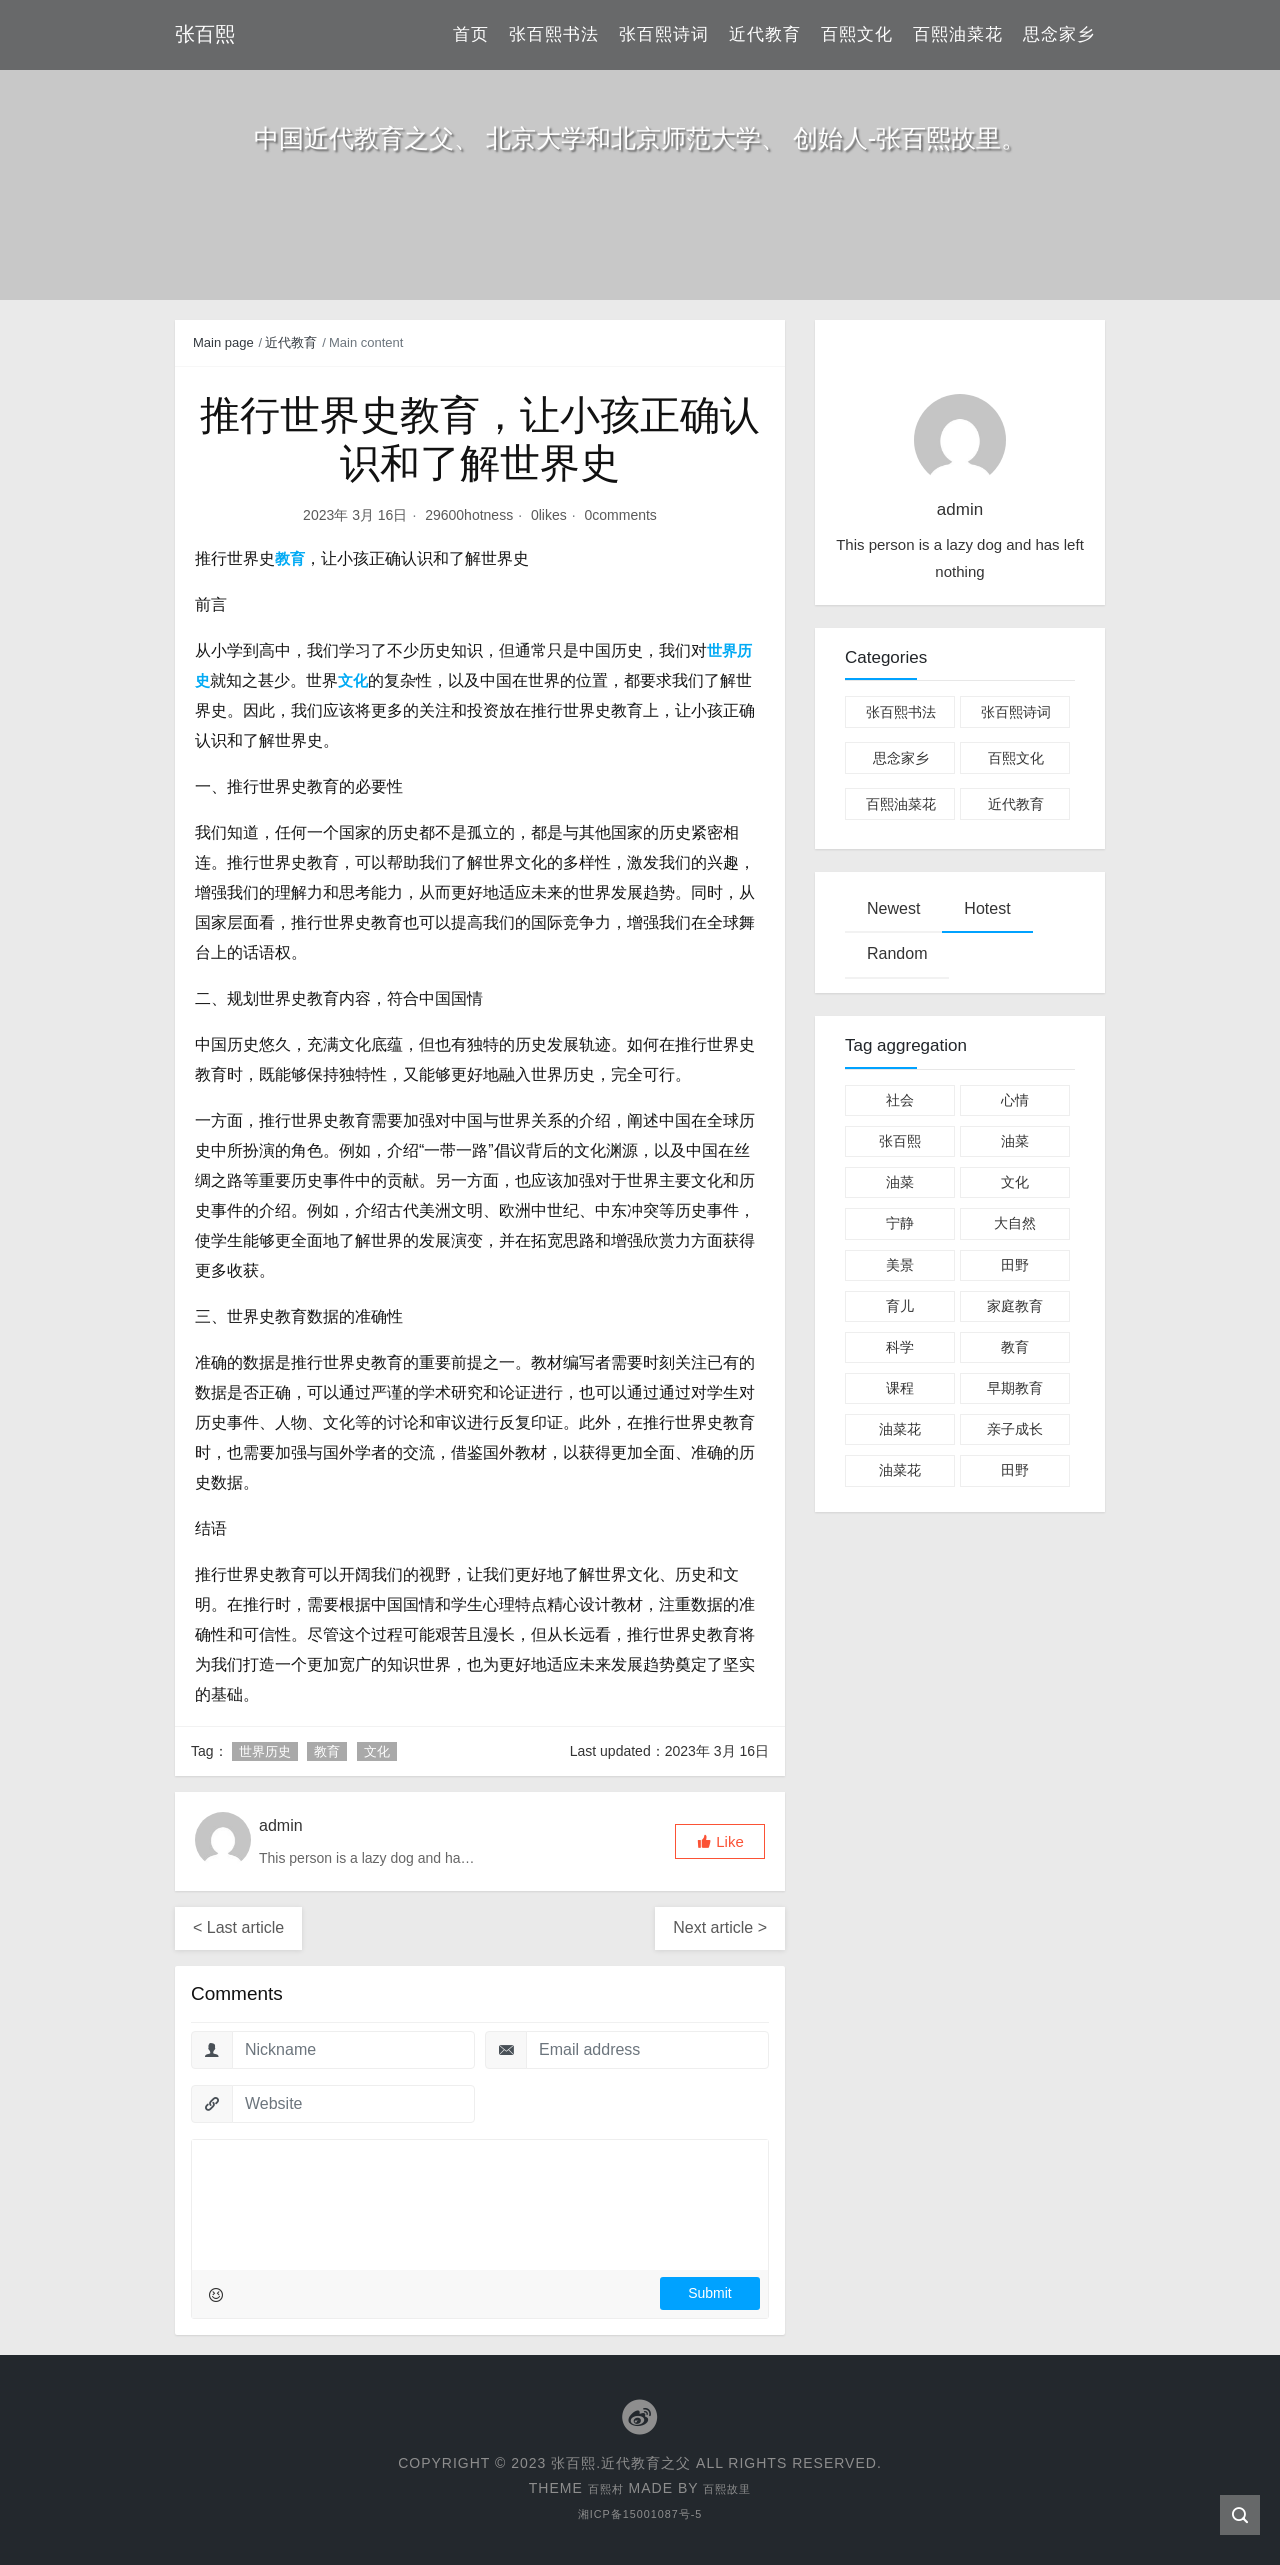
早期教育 (1015, 1388)
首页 (471, 34)
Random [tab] (897, 953)
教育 (327, 1751)
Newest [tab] (893, 908)
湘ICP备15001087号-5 (640, 2512)
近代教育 (765, 34)
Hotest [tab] (987, 908)
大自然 (1015, 1223)
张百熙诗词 (664, 34)
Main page (223, 342)
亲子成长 (1015, 1429)
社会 (900, 1100)
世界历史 (265, 1751)
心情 (1015, 1100)
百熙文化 (857, 34)
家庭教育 (1015, 1306)
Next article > (720, 1927)
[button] (720, 1841)
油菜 (1015, 1141)
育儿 (900, 1306)
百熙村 (599, 2487)
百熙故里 (732, 2487)
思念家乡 (1059, 34)
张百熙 (900, 1141)
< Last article (238, 1927)
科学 (900, 1347)
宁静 (900, 1223)
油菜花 (900, 1429)
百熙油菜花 (958, 34)
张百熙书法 (554, 34)
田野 (1015, 1265)
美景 (900, 1265)
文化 (377, 1751)
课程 (900, 1388)
